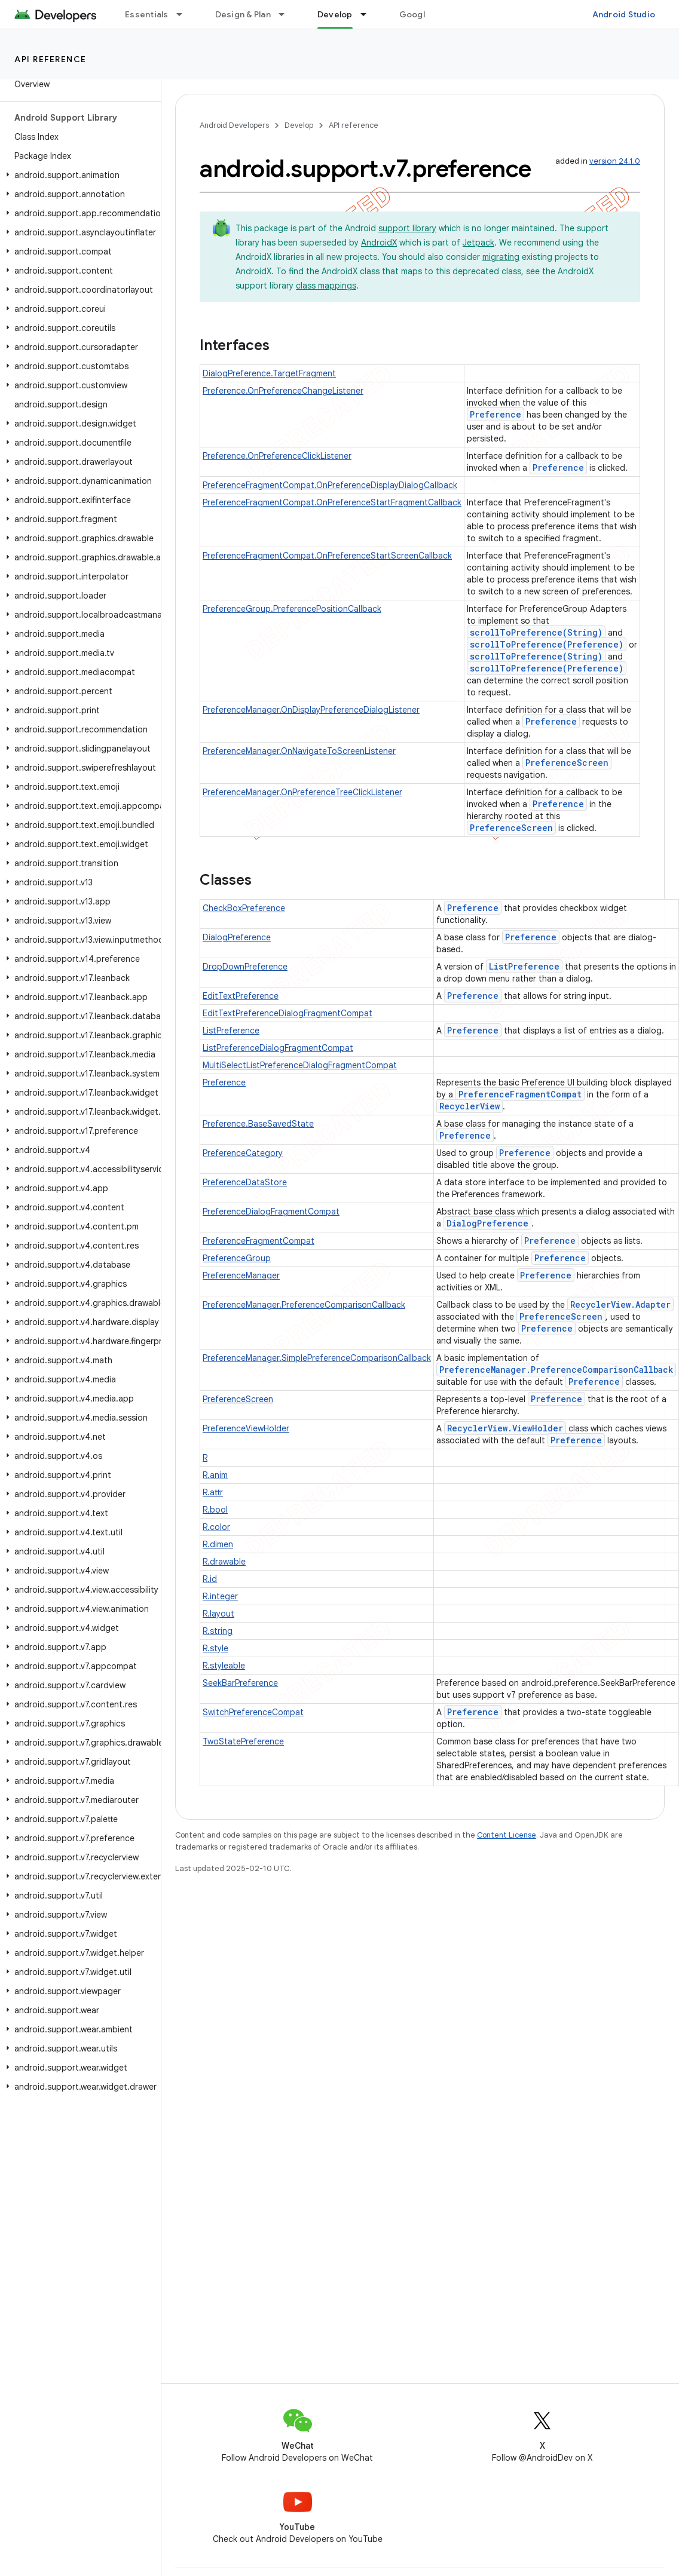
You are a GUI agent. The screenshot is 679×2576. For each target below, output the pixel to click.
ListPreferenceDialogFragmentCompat (278, 1047)
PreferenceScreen (566, 762)
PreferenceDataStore (245, 1182)
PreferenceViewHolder (246, 1428)
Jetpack (478, 242)
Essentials (147, 14)
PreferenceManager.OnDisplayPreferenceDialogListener (311, 709)
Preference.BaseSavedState (258, 1123)
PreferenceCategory (243, 1153)
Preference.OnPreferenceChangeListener (283, 390)
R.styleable (224, 1665)
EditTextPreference (241, 995)
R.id (210, 1579)
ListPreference (524, 966)
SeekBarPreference (240, 1683)
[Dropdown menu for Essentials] (185, 14)
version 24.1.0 (614, 161)
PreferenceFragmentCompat (520, 1094)
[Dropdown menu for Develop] (369, 14)
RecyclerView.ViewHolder (505, 1428)
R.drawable (224, 1561)
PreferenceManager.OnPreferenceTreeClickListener (302, 792)
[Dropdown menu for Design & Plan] (287, 14)
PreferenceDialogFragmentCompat (271, 1211)
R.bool (215, 1509)
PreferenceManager (241, 1275)
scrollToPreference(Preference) (546, 644)
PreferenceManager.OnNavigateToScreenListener (299, 751)
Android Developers (234, 125)
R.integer (220, 1596)
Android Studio (624, 14)
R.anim (215, 1475)
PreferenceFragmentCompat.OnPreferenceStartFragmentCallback (332, 502)
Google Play (424, 14)
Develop (299, 125)
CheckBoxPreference (244, 908)
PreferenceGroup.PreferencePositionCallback (292, 608)
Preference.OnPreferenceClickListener (277, 455)
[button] (78, 175)
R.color (216, 1527)
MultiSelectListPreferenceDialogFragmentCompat (300, 1065)
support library (407, 228)
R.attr (213, 1492)
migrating (500, 257)
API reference (50, 59)
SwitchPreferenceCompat (253, 1712)
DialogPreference (237, 937)
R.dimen (218, 1544)
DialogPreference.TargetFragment (269, 373)
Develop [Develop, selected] (335, 14)
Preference (495, 414)
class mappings (326, 285)
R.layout (218, 1613)
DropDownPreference (245, 966)
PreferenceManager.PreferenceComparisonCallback (304, 1304)
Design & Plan (243, 14)
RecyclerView (469, 1106)
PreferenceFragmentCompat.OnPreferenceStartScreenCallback (327, 555)
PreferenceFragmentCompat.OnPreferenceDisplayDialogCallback (330, 485)
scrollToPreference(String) (536, 632)
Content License (506, 1835)
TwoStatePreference (243, 1741)
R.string (218, 1631)
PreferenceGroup (237, 1258)
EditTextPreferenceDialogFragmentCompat (287, 1013)
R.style (215, 1648)
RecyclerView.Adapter (620, 1304)
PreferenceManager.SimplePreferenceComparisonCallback (317, 1358)
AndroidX (379, 242)
